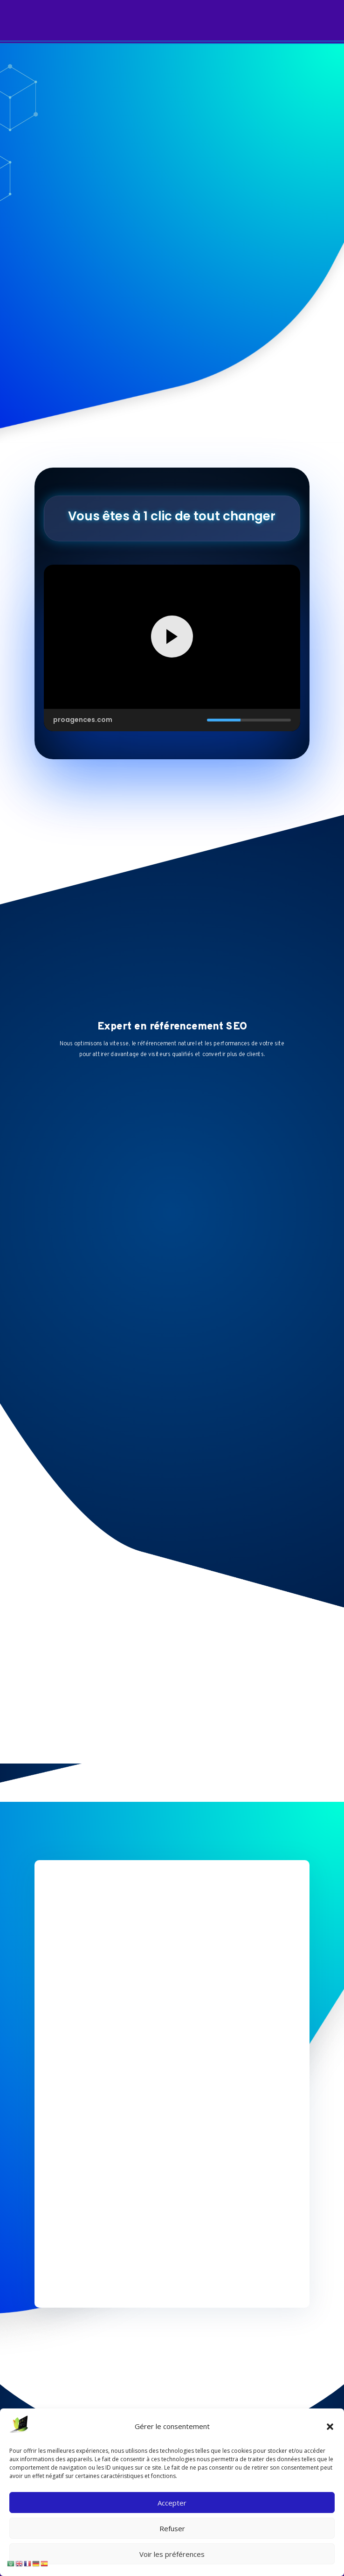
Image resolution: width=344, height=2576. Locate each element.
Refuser (172, 2528)
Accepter (172, 2502)
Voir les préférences (172, 2554)
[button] (330, 2426)
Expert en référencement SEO (172, 1027)
